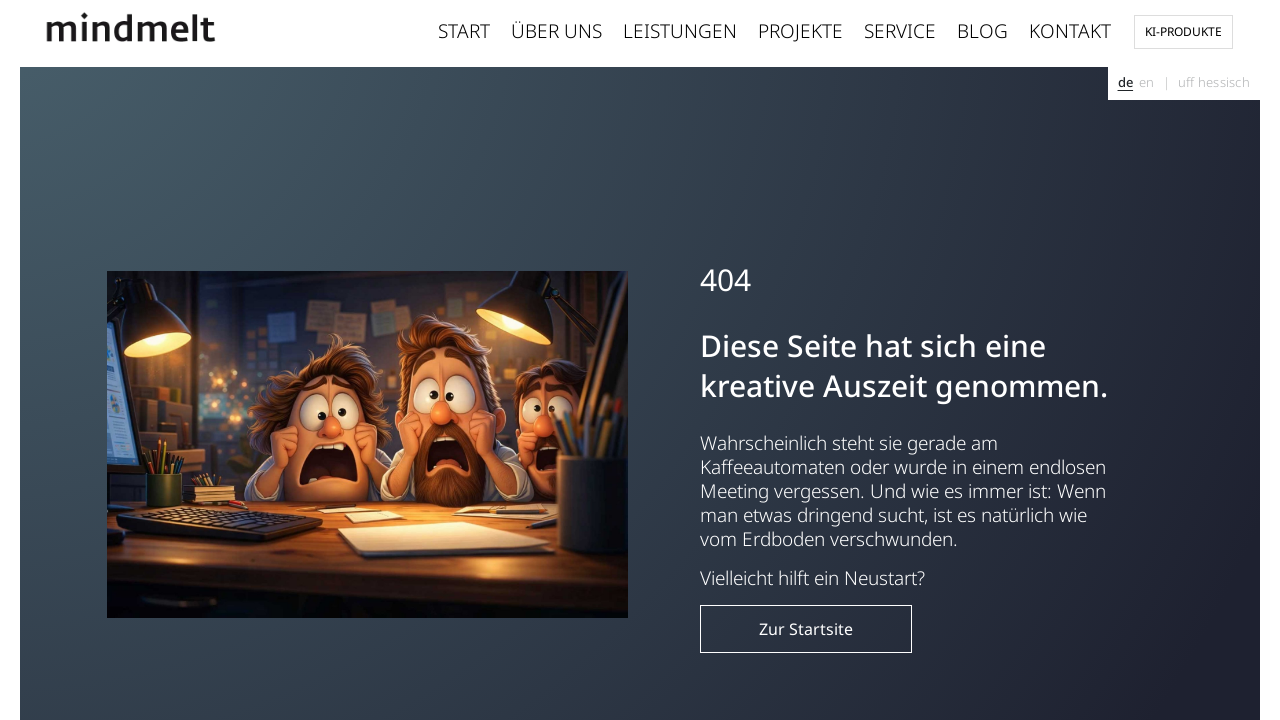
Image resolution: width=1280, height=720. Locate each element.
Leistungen (680, 31)
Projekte (800, 31)
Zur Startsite (806, 629)
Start (464, 31)
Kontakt (1070, 31)
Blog (982, 31)
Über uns (556, 31)
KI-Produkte (1183, 31)
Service (900, 31)
